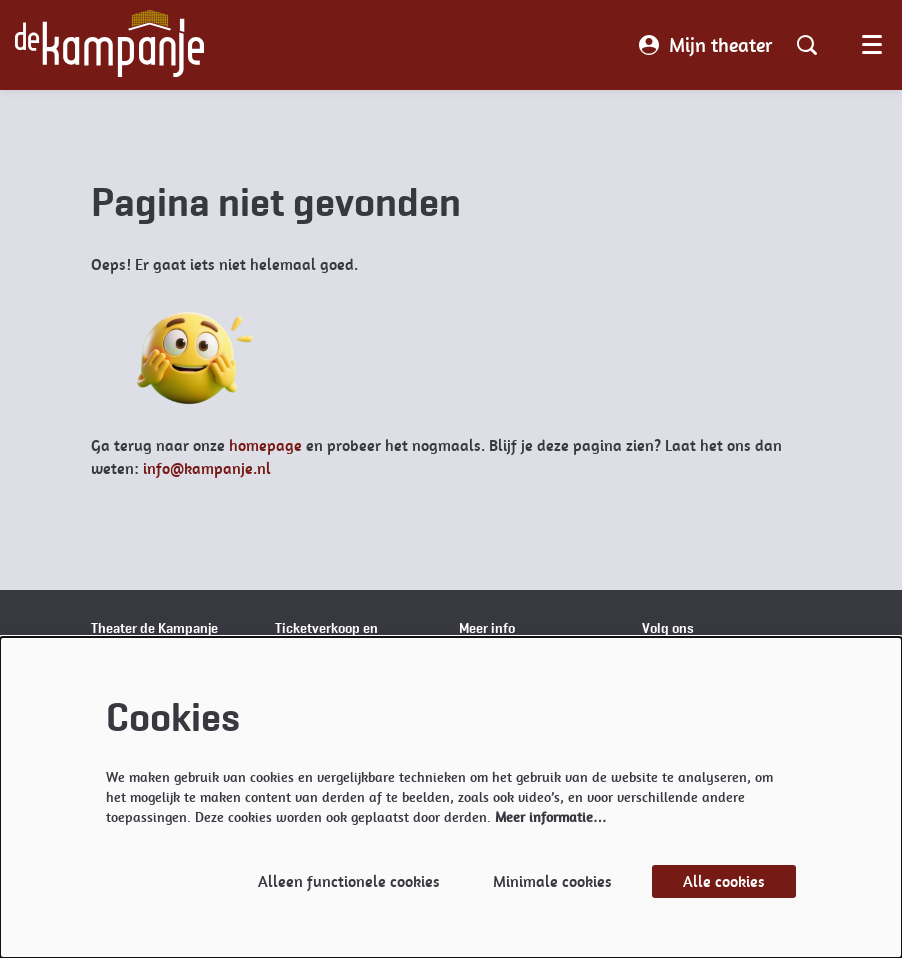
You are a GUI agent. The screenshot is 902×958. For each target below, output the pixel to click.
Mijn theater (705, 45)
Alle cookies (724, 881)
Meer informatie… (551, 817)
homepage (265, 445)
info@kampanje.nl (207, 468)
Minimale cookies (552, 881)
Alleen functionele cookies (349, 881)
